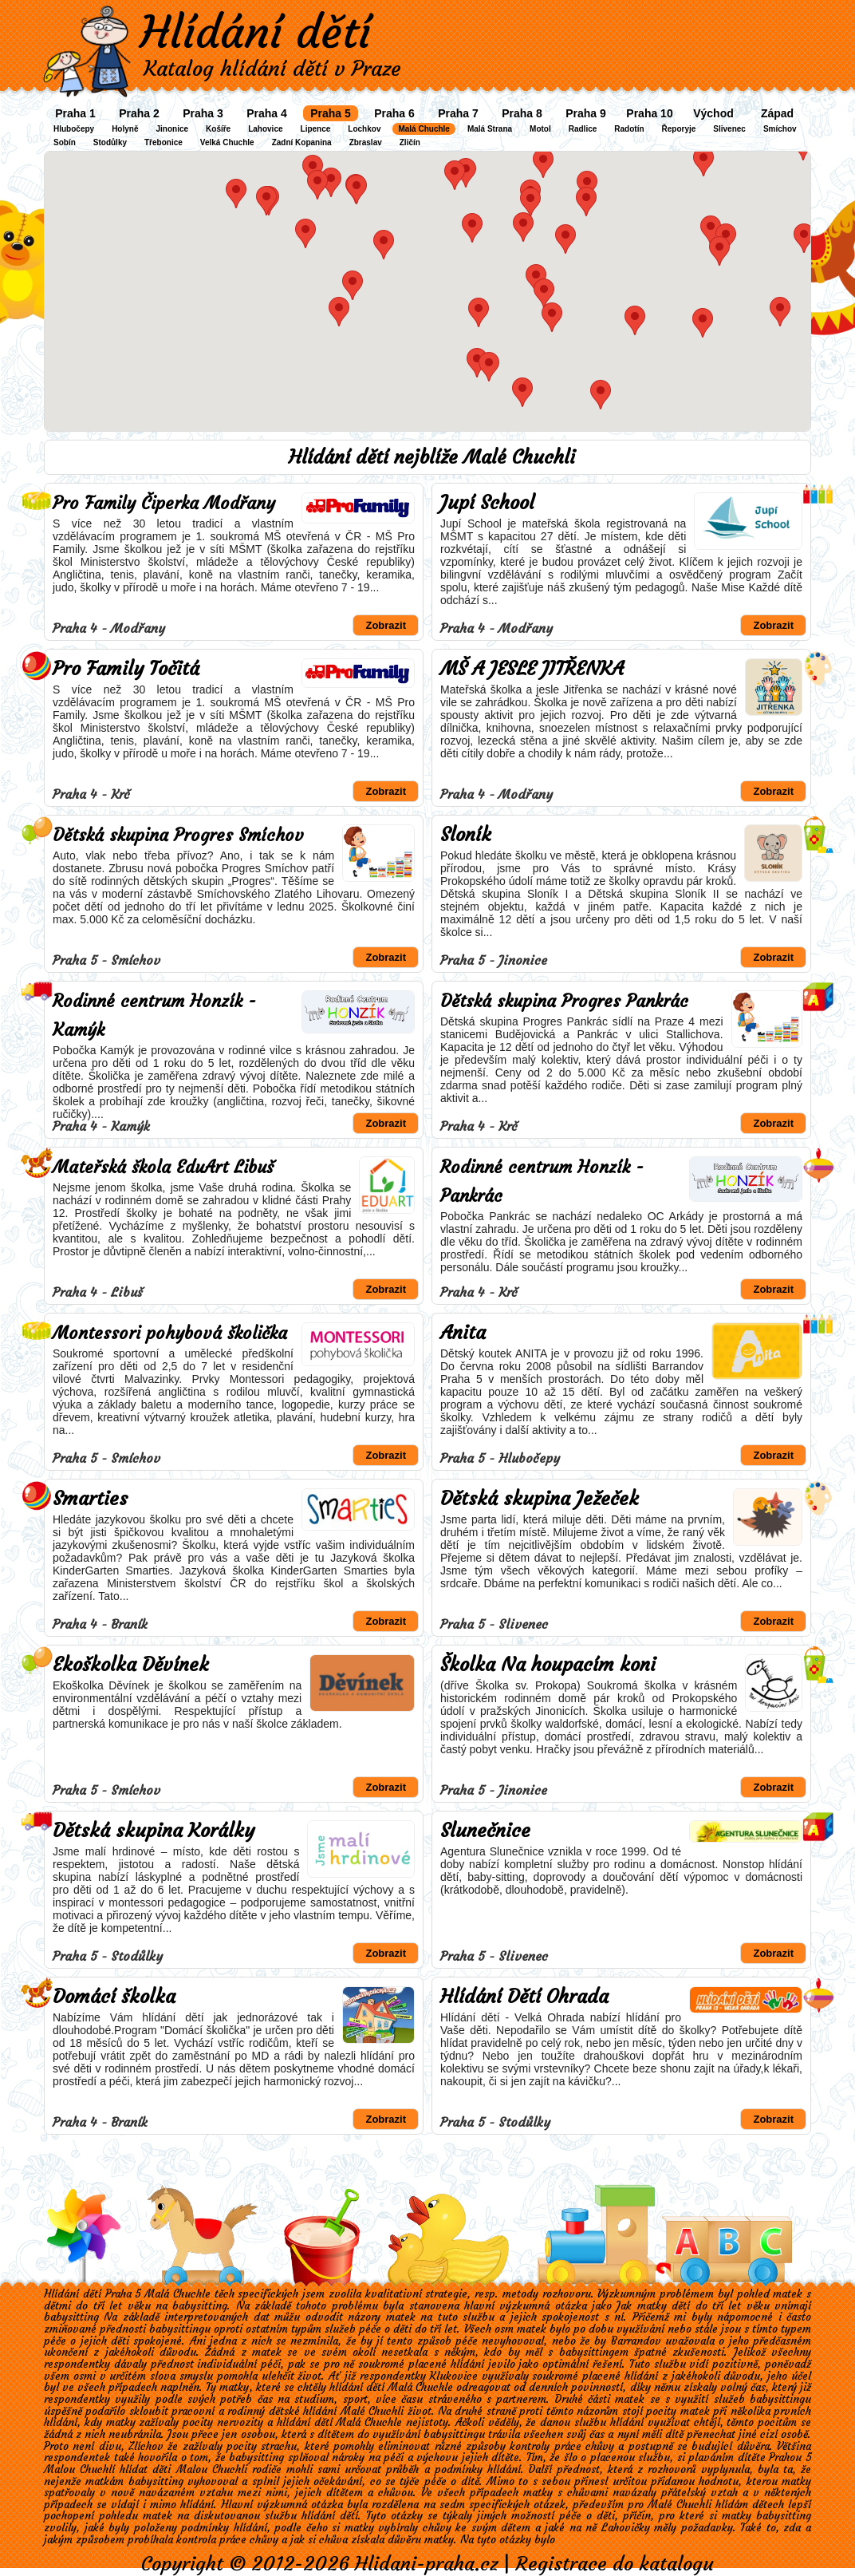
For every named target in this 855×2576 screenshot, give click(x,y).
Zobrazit (385, 625)
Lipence (316, 128)
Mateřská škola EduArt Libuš (163, 1167)
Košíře (218, 128)
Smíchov (780, 128)
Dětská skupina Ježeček (539, 1499)
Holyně (125, 128)
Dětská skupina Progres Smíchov (178, 835)
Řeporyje (679, 128)
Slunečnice (485, 1831)
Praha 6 (394, 113)
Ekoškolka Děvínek (131, 1665)
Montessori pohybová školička (170, 1333)
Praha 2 (139, 113)
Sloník (465, 835)
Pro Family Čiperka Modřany (164, 503)
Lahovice (265, 128)
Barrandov (636, 2341)
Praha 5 (330, 113)
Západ (777, 113)
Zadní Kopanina (302, 142)
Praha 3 (203, 113)
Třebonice (163, 142)
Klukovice (454, 2376)
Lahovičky (625, 2528)
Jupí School (487, 503)
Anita (463, 1333)
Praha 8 (522, 113)
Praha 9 (585, 113)
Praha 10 (649, 113)
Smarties (90, 1499)
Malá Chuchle (423, 128)
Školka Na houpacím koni (548, 1665)
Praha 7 (458, 113)
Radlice (583, 128)
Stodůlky (110, 142)
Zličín (410, 142)
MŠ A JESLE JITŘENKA (532, 669)
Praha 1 (75, 113)
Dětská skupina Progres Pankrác (564, 1001)
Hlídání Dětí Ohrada (524, 1997)
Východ (713, 113)
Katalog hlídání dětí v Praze (272, 68)
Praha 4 (266, 113)
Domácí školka (114, 1997)
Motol (540, 128)
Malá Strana (489, 128)
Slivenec (729, 128)
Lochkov (364, 128)
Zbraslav (365, 142)
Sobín (64, 142)
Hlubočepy (73, 128)
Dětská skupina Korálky (153, 1831)
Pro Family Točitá (126, 669)
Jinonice (172, 128)
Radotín (629, 128)
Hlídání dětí (255, 32)
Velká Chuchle (227, 142)
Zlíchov (146, 2446)
